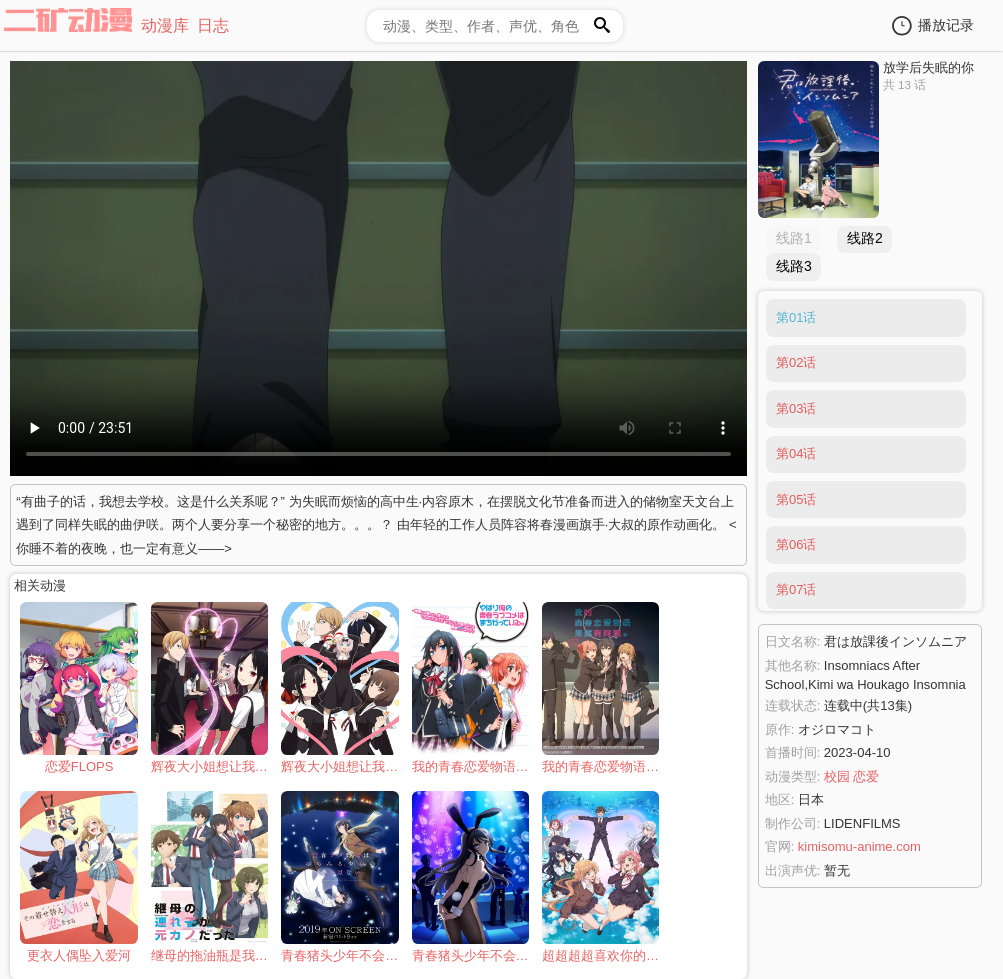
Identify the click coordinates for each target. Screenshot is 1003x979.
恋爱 (866, 776)
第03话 (796, 408)
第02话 (796, 362)
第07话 (796, 589)
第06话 (796, 544)
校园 (837, 776)
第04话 (796, 453)
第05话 (796, 499)
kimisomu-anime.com (859, 846)
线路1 (794, 238)
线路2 (865, 238)
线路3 (794, 266)
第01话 (796, 317)
